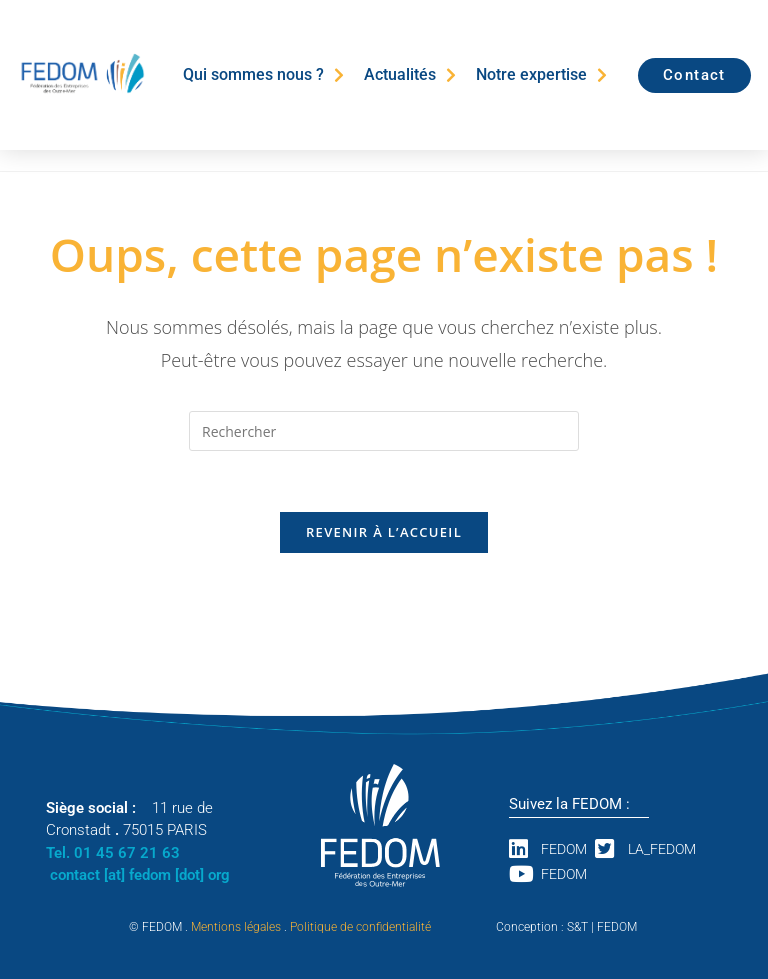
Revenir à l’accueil (384, 532)
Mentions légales (236, 927)
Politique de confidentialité (360, 927)
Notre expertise (541, 75)
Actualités (410, 75)
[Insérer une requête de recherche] (384, 431)
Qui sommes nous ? (263, 75)
